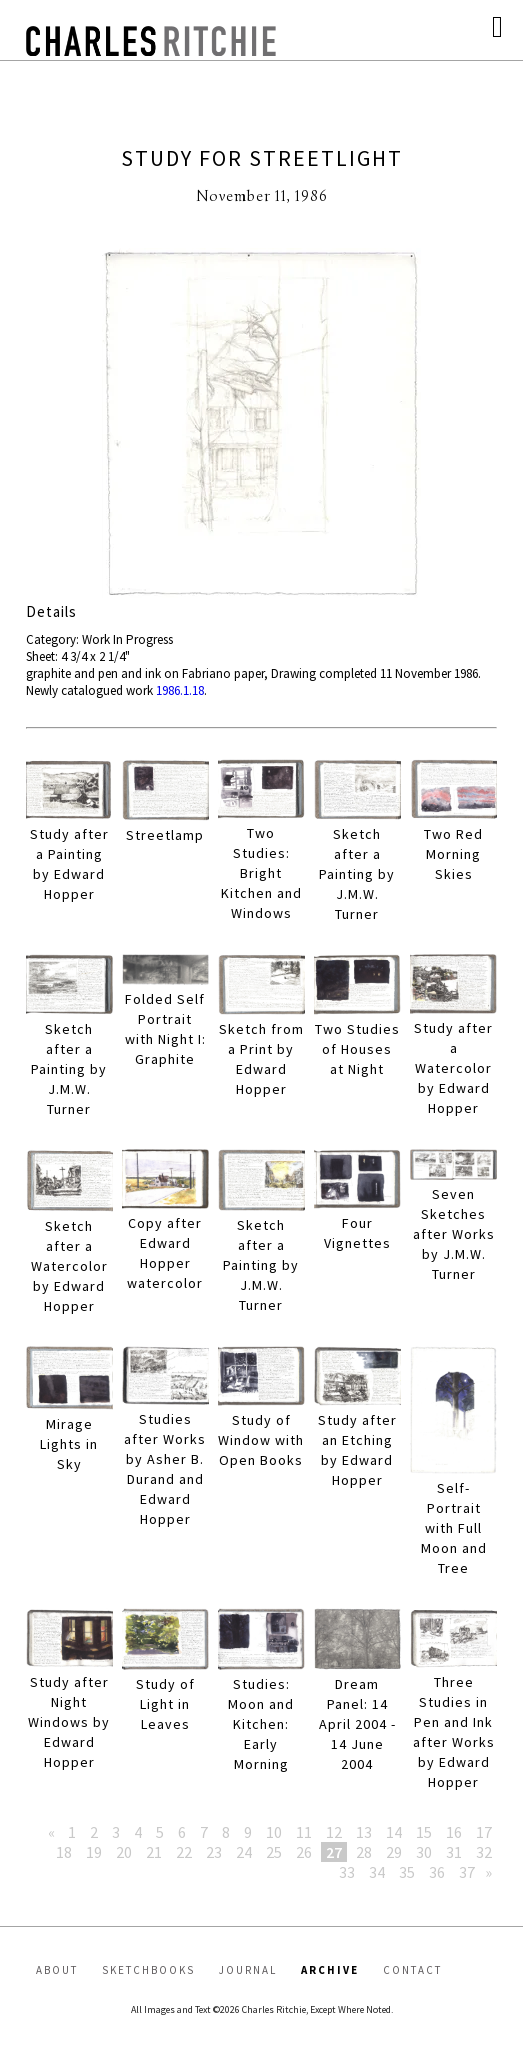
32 (484, 1852)
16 (454, 1832)
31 (454, 1852)
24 (244, 1852)
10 (274, 1832)
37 (467, 1872)
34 (377, 1872)
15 (424, 1832)
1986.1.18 (180, 690)
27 (334, 1852)
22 (184, 1852)
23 (214, 1852)
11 (304, 1832)
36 (437, 1872)
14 (394, 1832)
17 (484, 1832)
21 (154, 1852)
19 (94, 1852)
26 (304, 1852)
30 (424, 1852)
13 (364, 1832)
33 (347, 1872)
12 (334, 1832)
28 (364, 1852)
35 (407, 1872)
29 (394, 1852)
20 (124, 1852)
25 (274, 1852)
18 (64, 1852)
